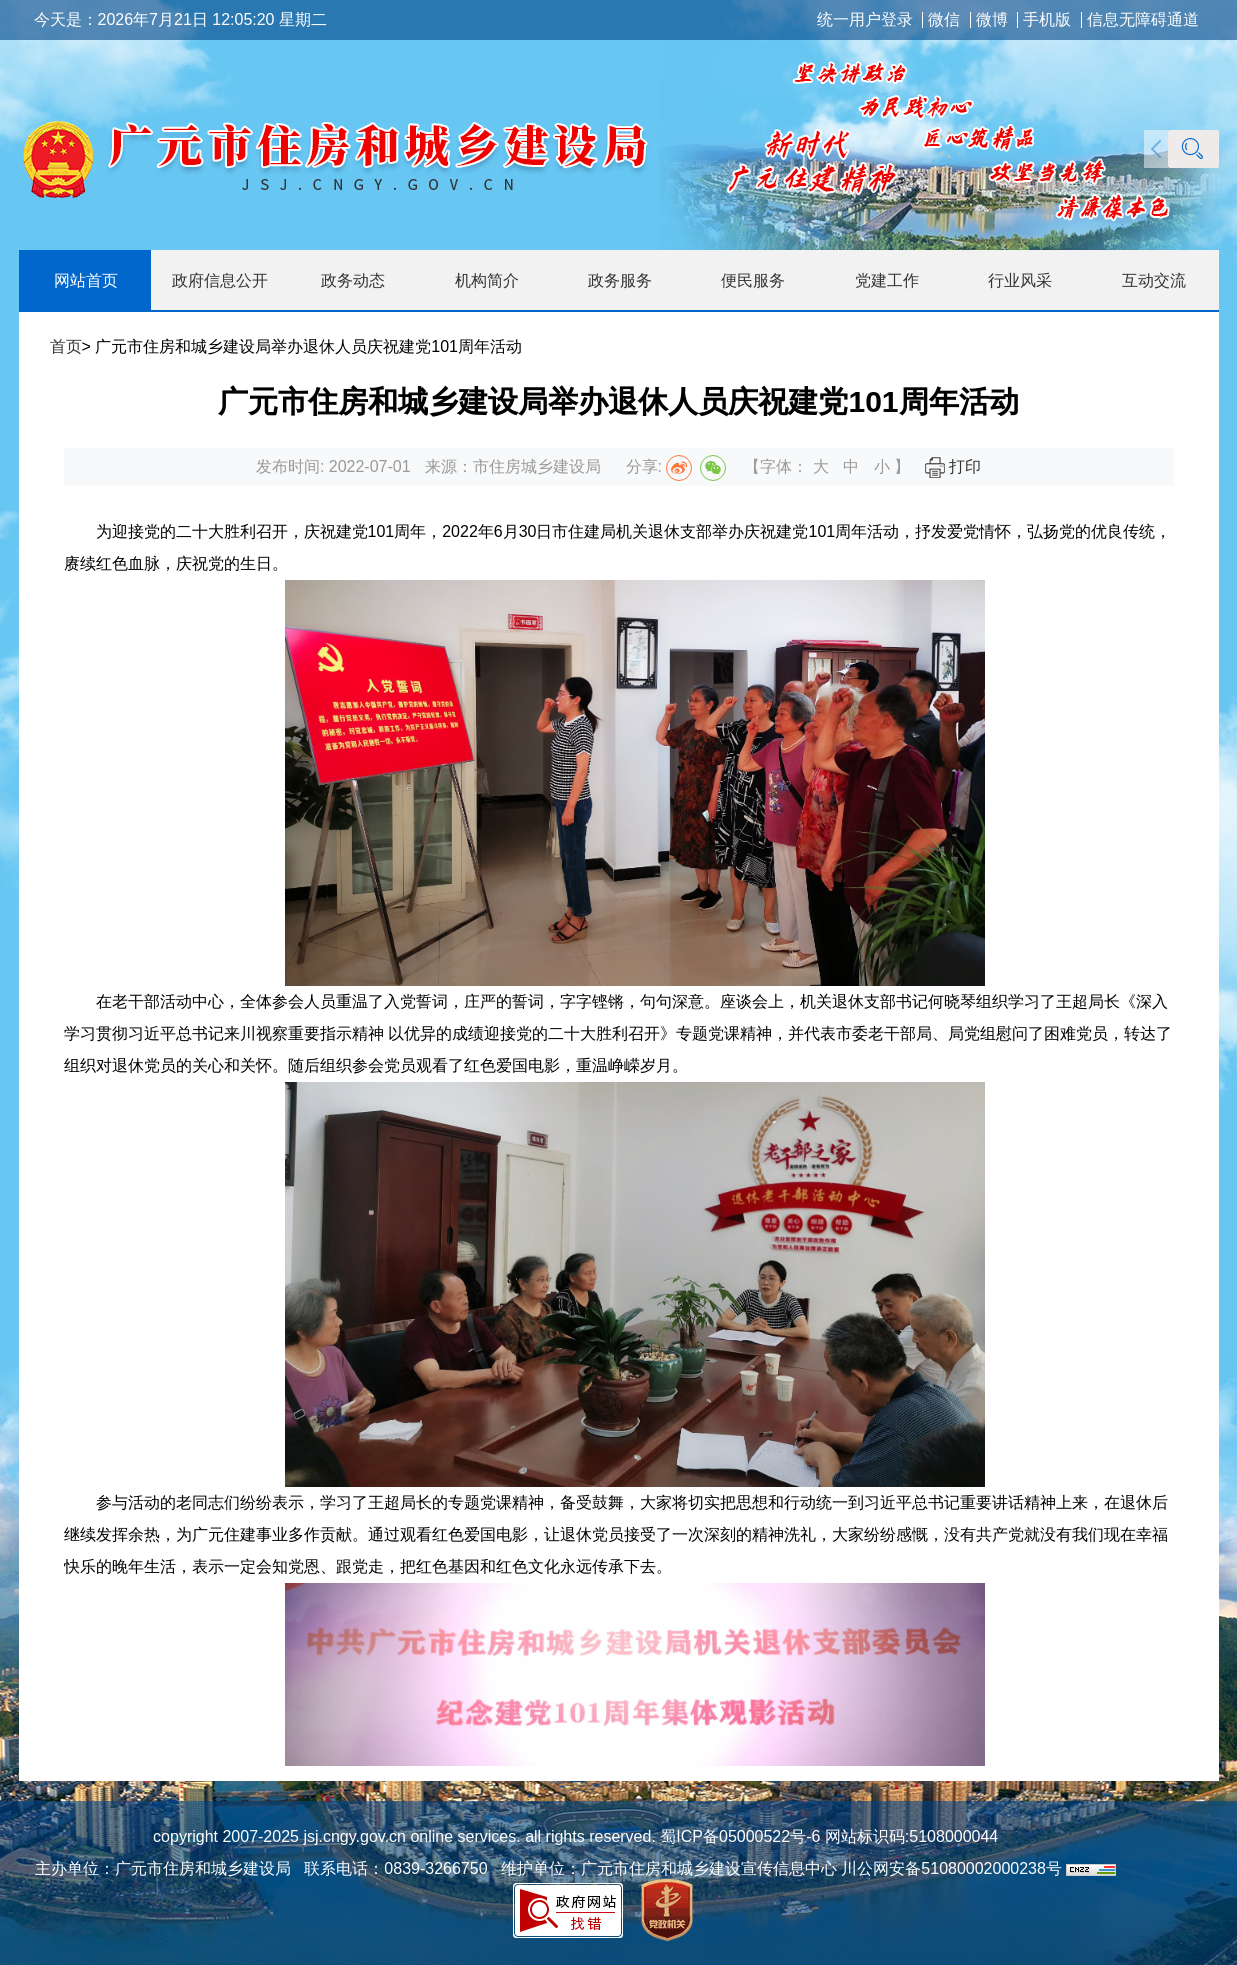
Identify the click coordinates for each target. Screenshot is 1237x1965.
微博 (992, 20)
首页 (66, 346)
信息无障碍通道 (1143, 20)
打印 (953, 466)
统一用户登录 (865, 20)
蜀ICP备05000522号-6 (738, 1836)
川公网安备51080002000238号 (951, 1868)
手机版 (1047, 20)
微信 (944, 20)
